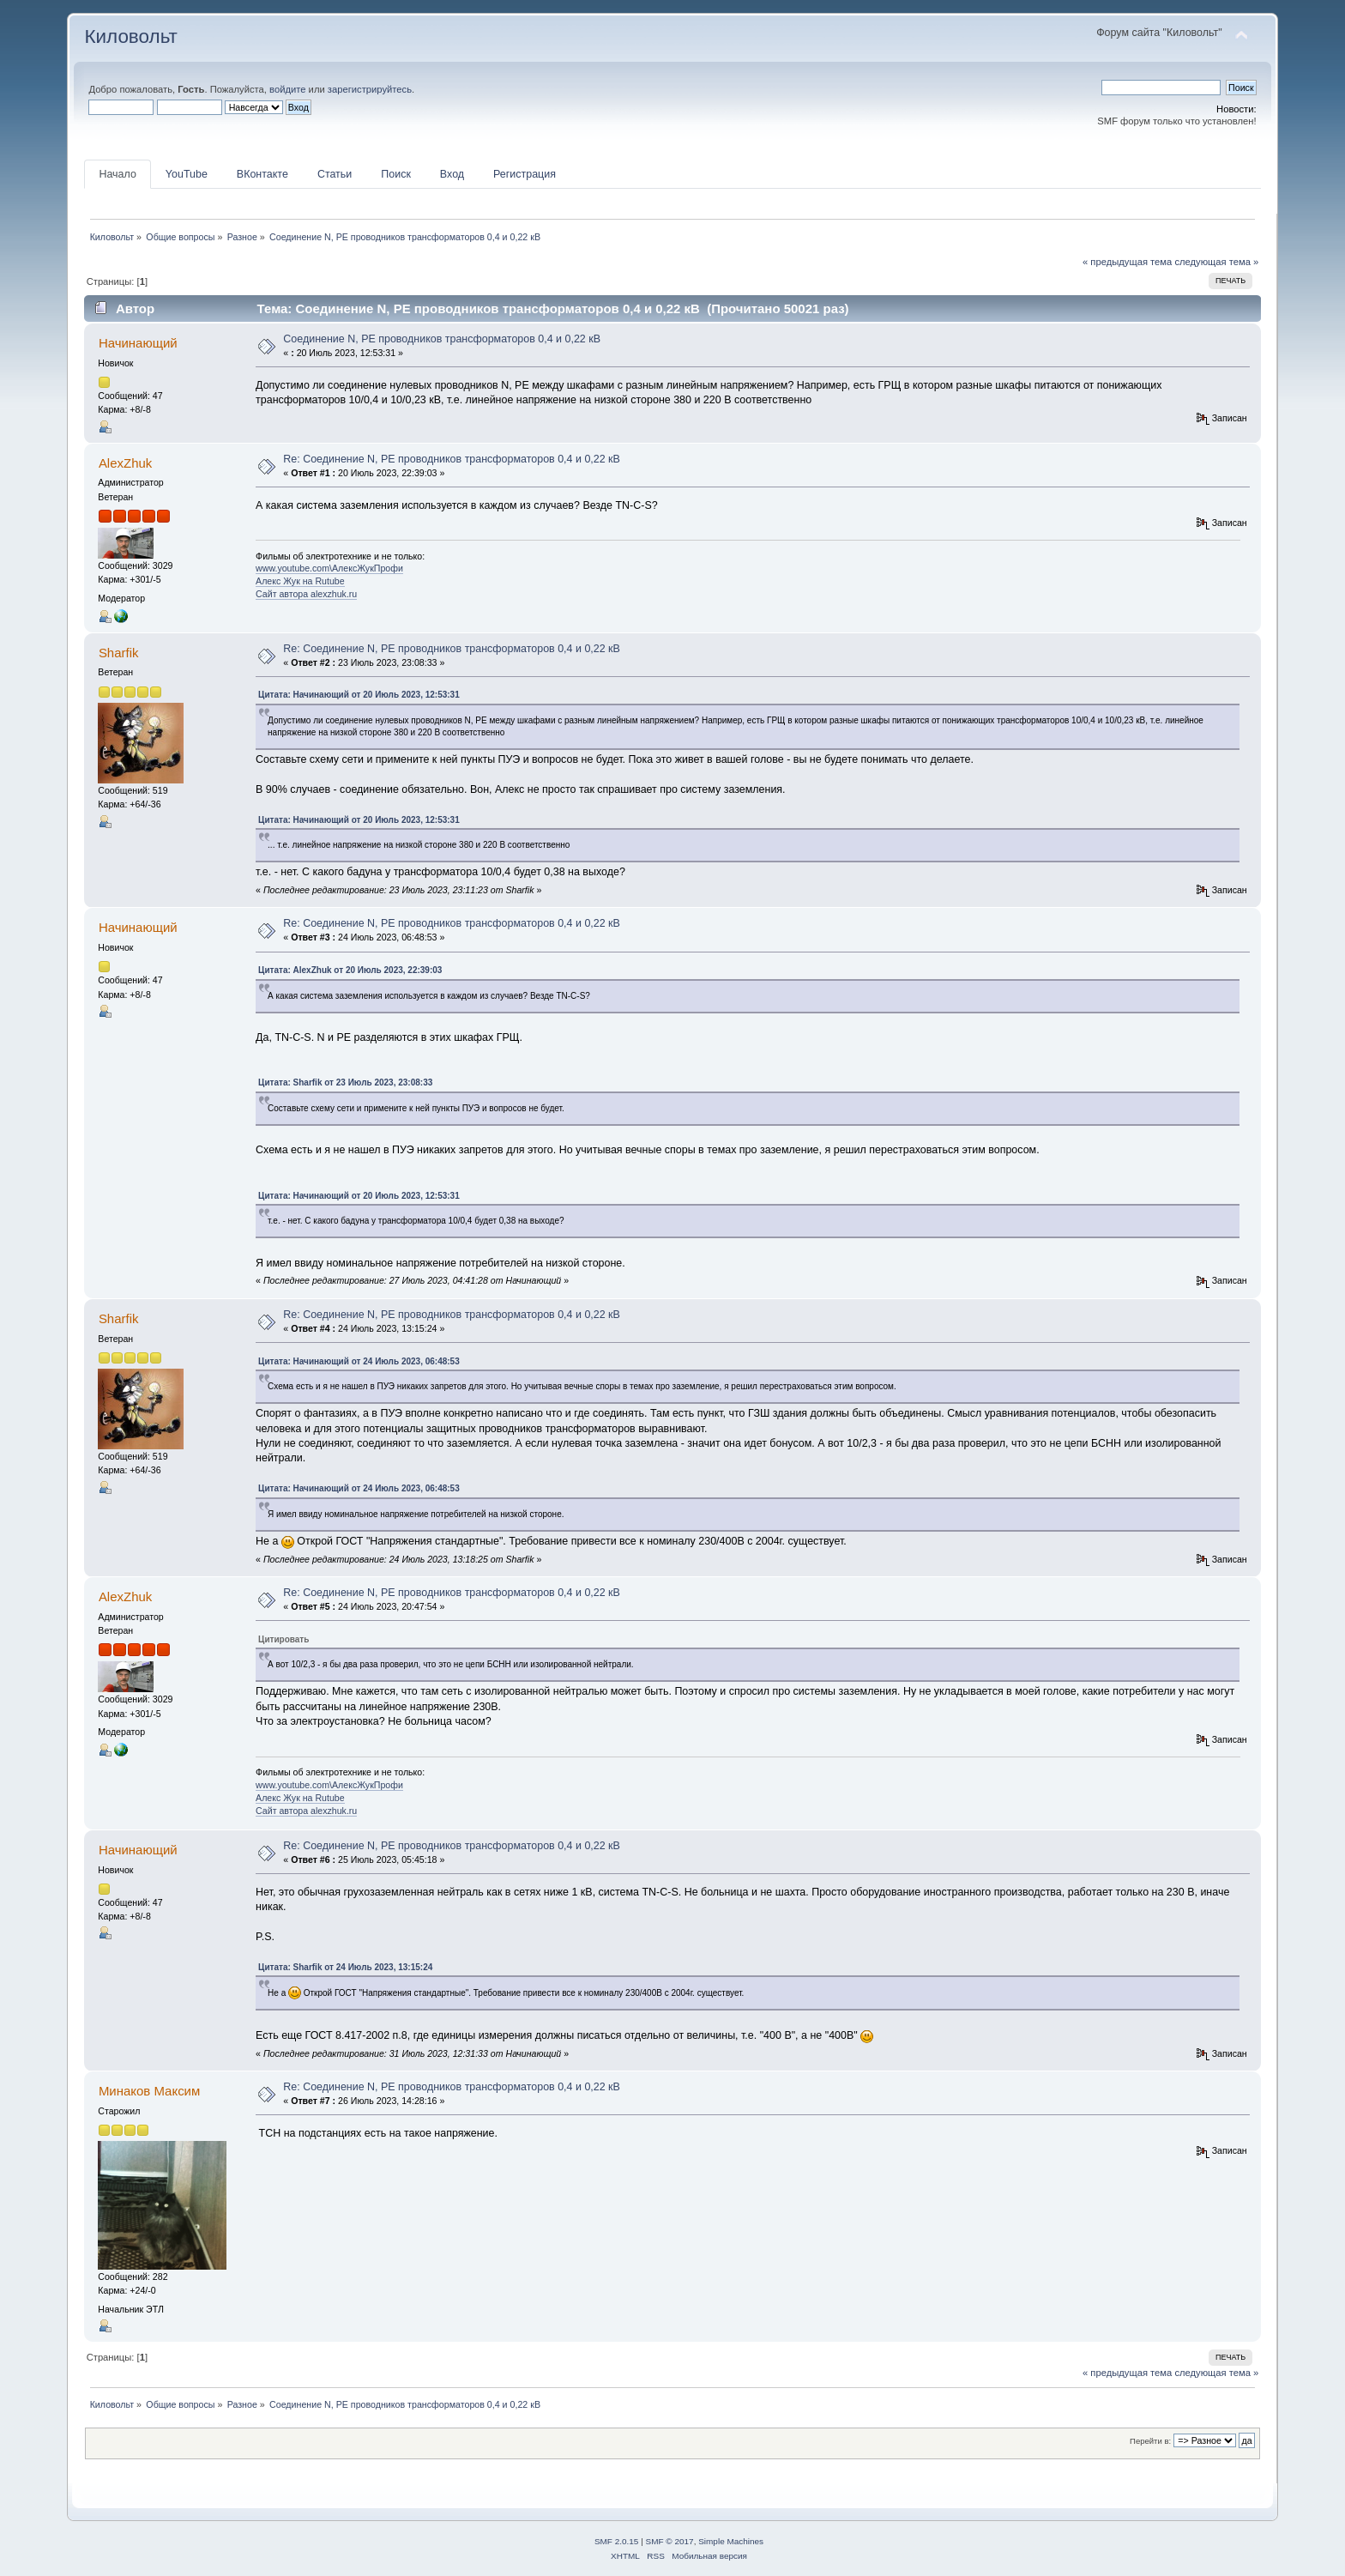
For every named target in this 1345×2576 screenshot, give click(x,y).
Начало (117, 174)
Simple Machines (730, 2541)
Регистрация (524, 174)
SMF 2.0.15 (616, 2541)
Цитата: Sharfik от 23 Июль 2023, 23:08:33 (345, 1082)
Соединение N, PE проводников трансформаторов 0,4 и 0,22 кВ (441, 339)
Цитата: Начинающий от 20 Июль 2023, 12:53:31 (359, 694)
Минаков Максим (149, 2090)
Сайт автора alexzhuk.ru (306, 594)
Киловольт (130, 36)
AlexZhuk (125, 463)
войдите (287, 89)
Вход (452, 174)
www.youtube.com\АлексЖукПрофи (329, 568)
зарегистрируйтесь (370, 89)
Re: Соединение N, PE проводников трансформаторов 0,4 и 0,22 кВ (451, 459)
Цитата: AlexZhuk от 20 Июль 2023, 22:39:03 (350, 970)
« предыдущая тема (1127, 262)
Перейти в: (1150, 2441)
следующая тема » (1216, 262)
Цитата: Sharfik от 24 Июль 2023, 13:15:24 (345, 1967)
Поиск (396, 174)
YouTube (187, 174)
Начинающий (138, 343)
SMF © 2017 (670, 2541)
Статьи (334, 174)
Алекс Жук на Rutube (300, 581)
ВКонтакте (262, 174)
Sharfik (119, 652)
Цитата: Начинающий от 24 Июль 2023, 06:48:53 (359, 1361)
